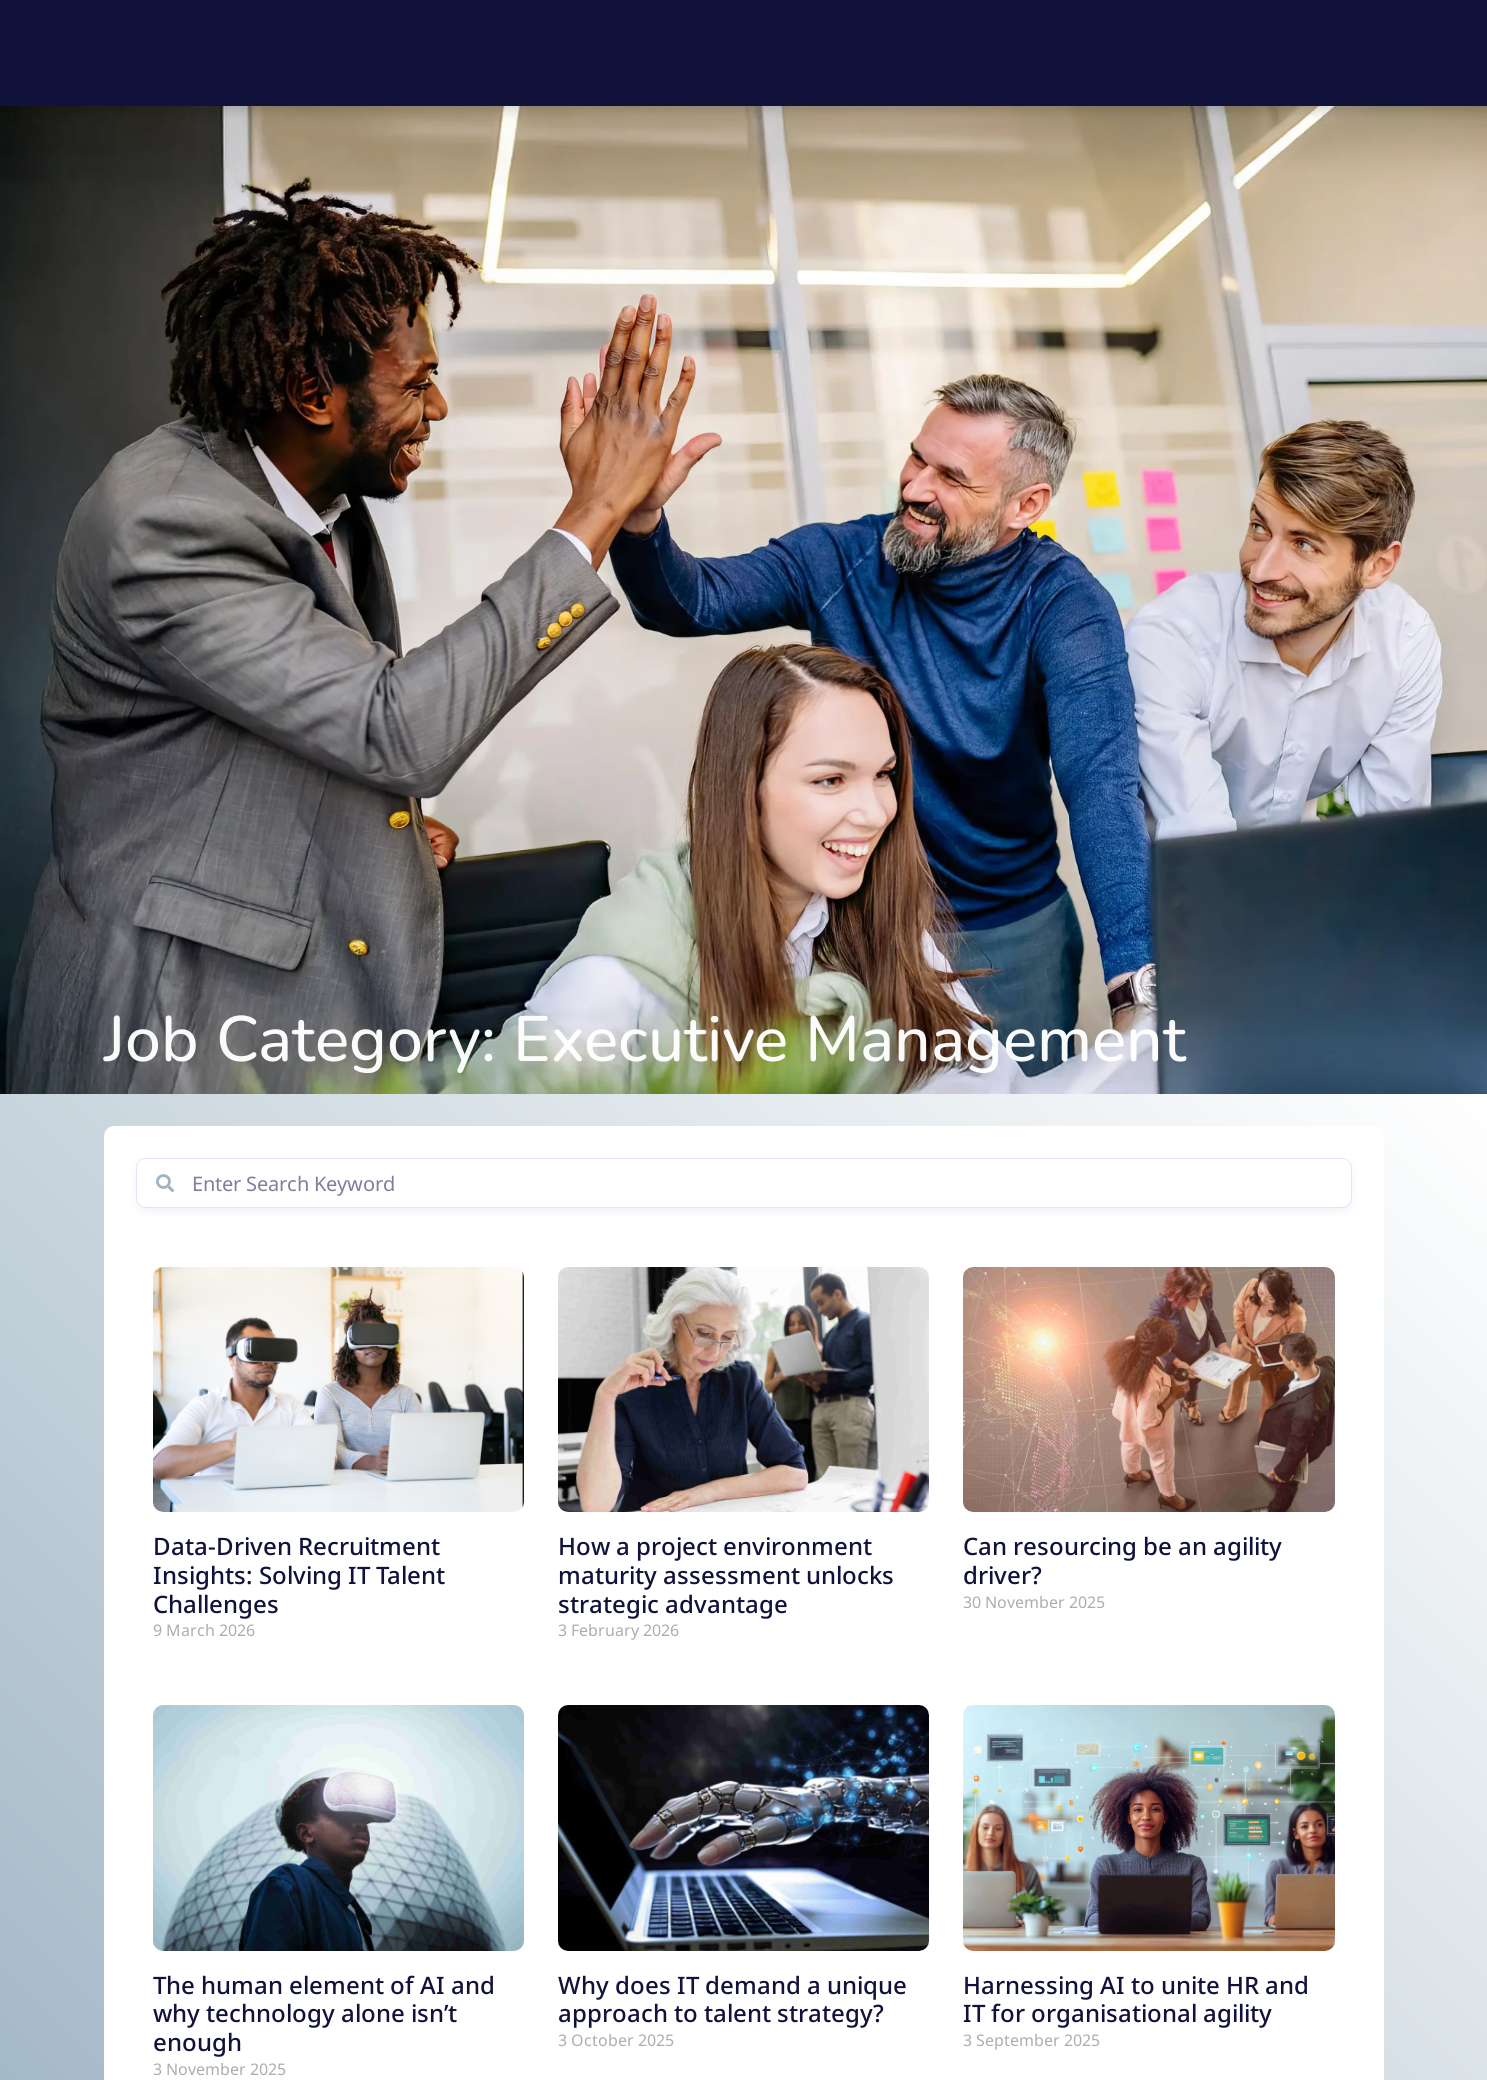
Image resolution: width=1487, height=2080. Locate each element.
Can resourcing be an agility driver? (1122, 1582)
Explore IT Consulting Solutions (892, 53)
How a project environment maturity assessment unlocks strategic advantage (726, 1596)
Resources (1102, 53)
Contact (1327, 53)
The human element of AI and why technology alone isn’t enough (324, 2034)
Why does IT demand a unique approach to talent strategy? (732, 2020)
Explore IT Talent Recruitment (611, 53)
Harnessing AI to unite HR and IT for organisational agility (1136, 2020)
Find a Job (410, 53)
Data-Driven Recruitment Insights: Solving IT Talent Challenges (299, 1596)
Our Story (1220, 53)
